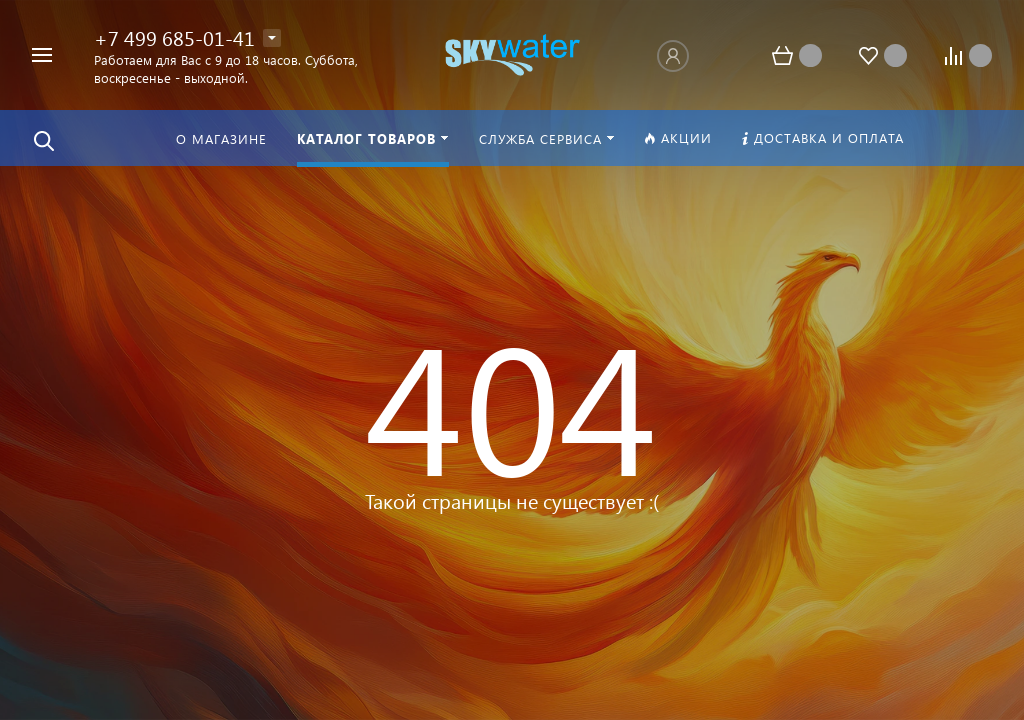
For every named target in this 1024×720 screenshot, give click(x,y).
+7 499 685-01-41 (174, 37)
